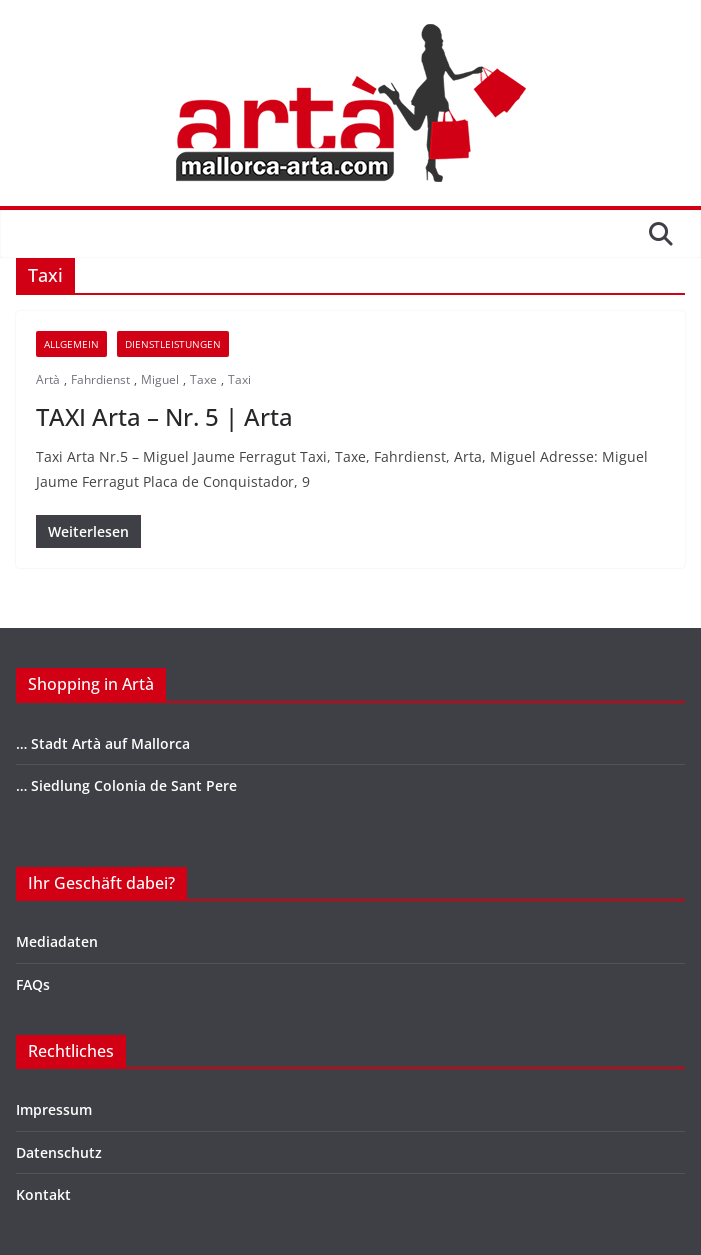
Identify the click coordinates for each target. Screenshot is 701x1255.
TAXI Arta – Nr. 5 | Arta (164, 416)
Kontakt (43, 1194)
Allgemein (71, 344)
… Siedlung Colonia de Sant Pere (126, 785)
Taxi (239, 379)
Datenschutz (59, 1152)
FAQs (33, 984)
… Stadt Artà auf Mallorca (103, 743)
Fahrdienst (100, 379)
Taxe (203, 379)
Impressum (54, 1109)
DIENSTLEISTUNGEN (173, 344)
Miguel (160, 379)
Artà (48, 379)
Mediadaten (57, 941)
